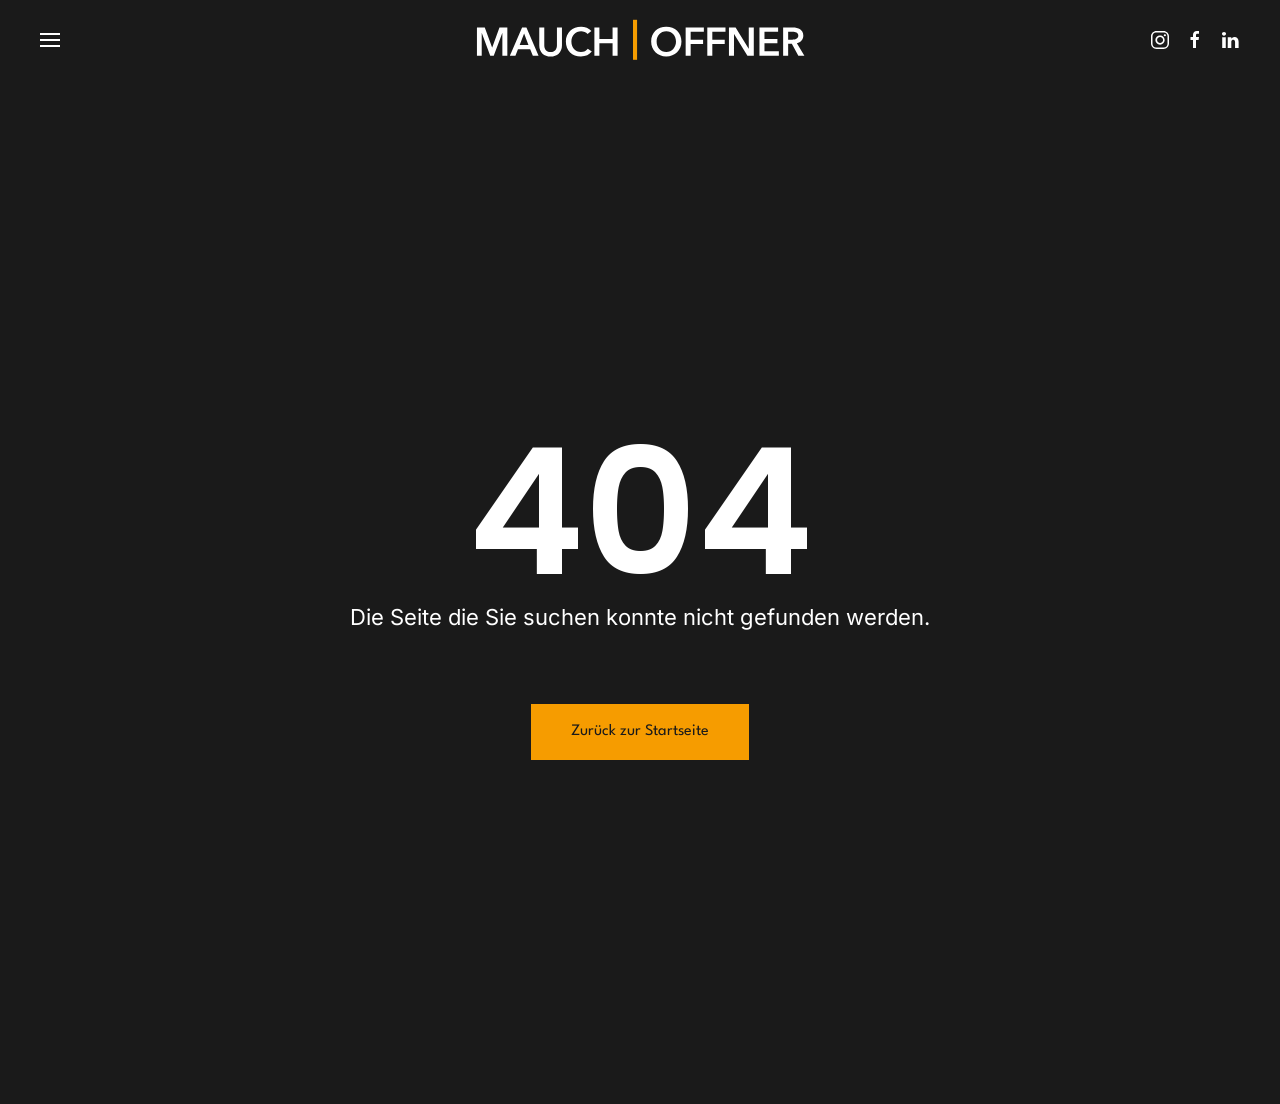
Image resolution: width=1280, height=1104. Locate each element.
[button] (50, 40)
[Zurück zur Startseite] (640, 40)
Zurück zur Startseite (640, 731)
